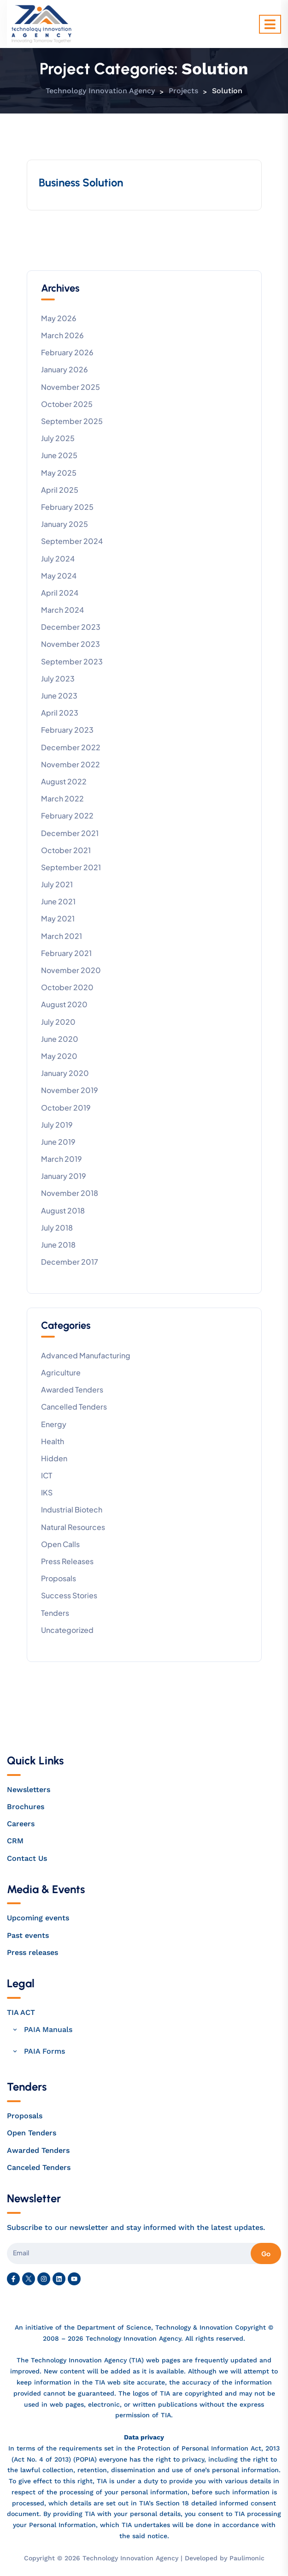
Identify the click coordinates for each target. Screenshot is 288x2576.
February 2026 (67, 352)
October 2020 (67, 987)
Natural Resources (73, 1527)
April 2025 (59, 490)
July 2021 (57, 884)
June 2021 (58, 901)
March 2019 (61, 1159)
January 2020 (65, 1073)
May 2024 (58, 575)
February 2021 (66, 953)
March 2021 (61, 936)
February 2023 (67, 730)
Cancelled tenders (74, 1406)
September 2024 (72, 541)
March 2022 (62, 798)
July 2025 (58, 438)
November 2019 (69, 1090)
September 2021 (71, 867)
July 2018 (57, 1227)
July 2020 (58, 1022)
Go (265, 2253)
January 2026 (64, 369)
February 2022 (67, 815)
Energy (53, 1424)
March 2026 (62, 335)
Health (52, 1441)
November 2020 (71, 970)
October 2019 (66, 1107)
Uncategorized (67, 1630)
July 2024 (58, 558)
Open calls (60, 1544)
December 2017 (69, 1262)
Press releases (67, 1561)
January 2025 (64, 524)
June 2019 (58, 1142)
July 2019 (57, 1125)
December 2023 (70, 627)
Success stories (69, 1595)
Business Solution (81, 182)
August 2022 (64, 781)
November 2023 (70, 644)
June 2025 (59, 455)
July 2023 (58, 678)
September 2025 (72, 421)
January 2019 (63, 1176)
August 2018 (63, 1210)
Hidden (54, 1458)
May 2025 (58, 473)
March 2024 (62, 610)
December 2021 (70, 833)
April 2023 (59, 712)
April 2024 (59, 593)
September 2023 (72, 661)
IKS (47, 1492)
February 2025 (67, 507)
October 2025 (67, 404)
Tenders (55, 1613)
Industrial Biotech (71, 1509)
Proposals (58, 1578)
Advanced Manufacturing (85, 1355)
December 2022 (70, 747)
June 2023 (59, 695)
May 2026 (58, 318)
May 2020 (59, 1056)
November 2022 (70, 764)
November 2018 (69, 1193)
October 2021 (66, 850)
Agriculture (61, 1372)
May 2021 (58, 918)
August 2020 (64, 1004)
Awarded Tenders (72, 1389)
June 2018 (58, 1244)
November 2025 (70, 387)
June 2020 (59, 1039)
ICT (46, 1475)
